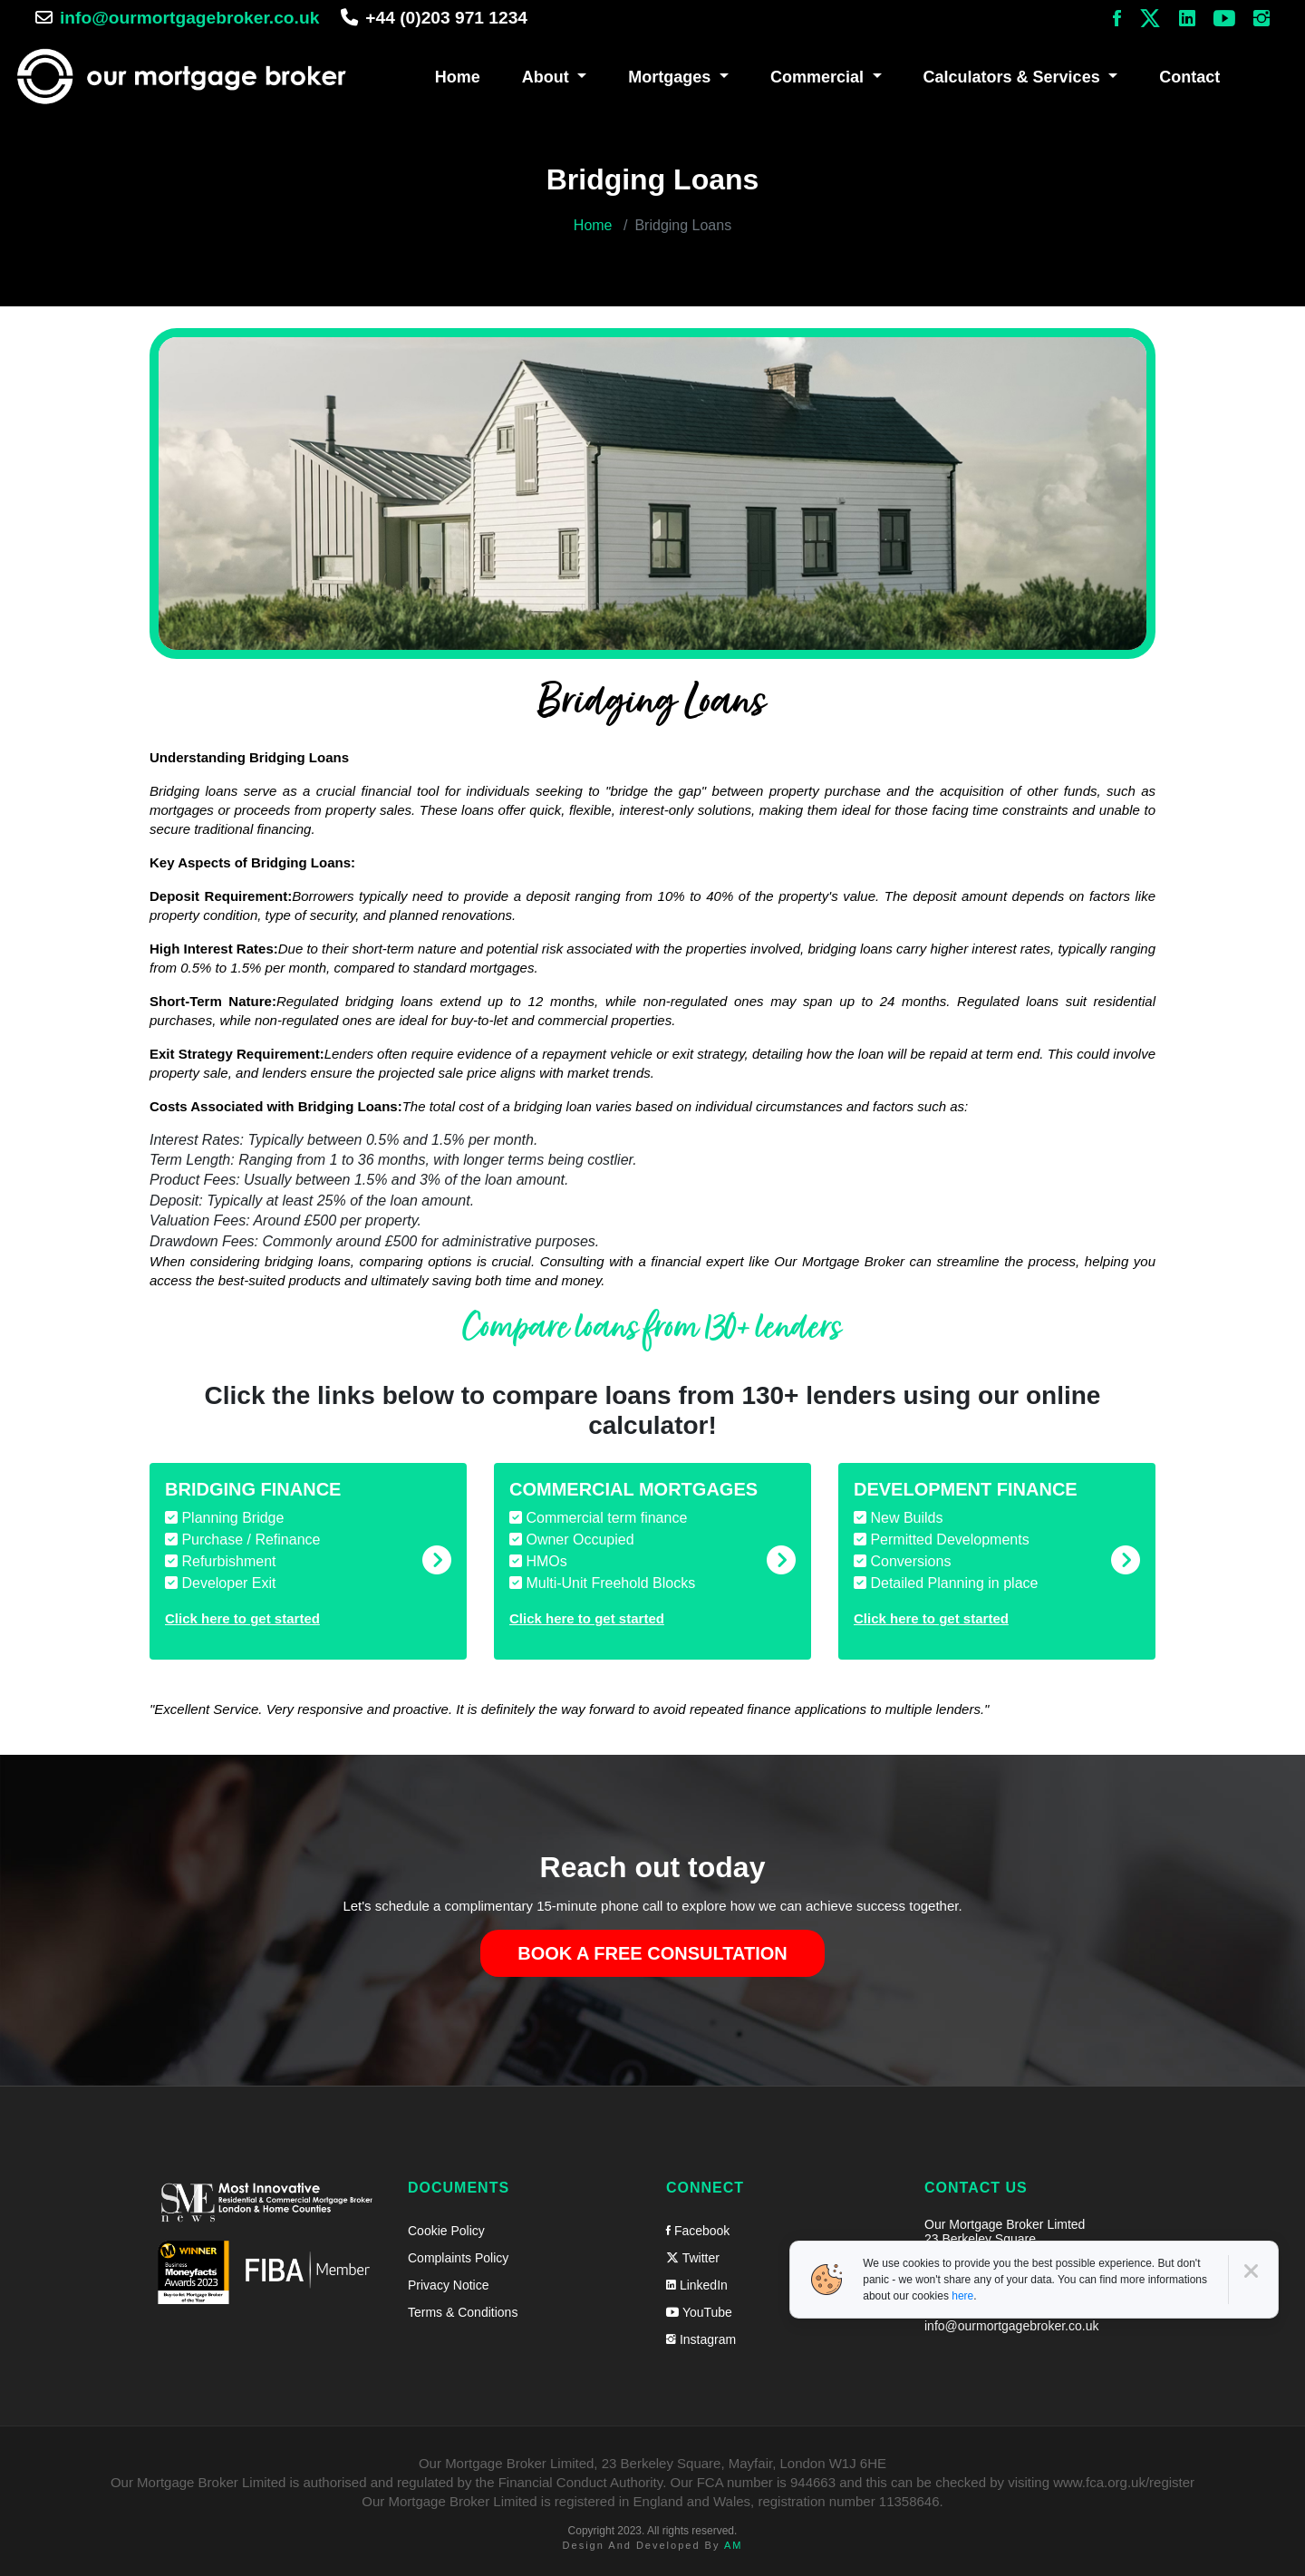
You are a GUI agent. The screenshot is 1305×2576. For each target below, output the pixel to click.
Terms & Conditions (462, 2308)
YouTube (699, 2308)
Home (457, 75)
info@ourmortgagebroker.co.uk (189, 17)
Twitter (693, 2254)
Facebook (698, 2227)
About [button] (548, 75)
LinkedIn (697, 2281)
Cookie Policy (446, 2227)
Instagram (701, 2336)
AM (733, 2541)
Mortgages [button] (671, 75)
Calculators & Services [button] (1014, 75)
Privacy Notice (448, 2281)
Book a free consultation (652, 1950)
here (962, 2296)
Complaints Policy (458, 2254)
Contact (1189, 75)
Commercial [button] (819, 75)
